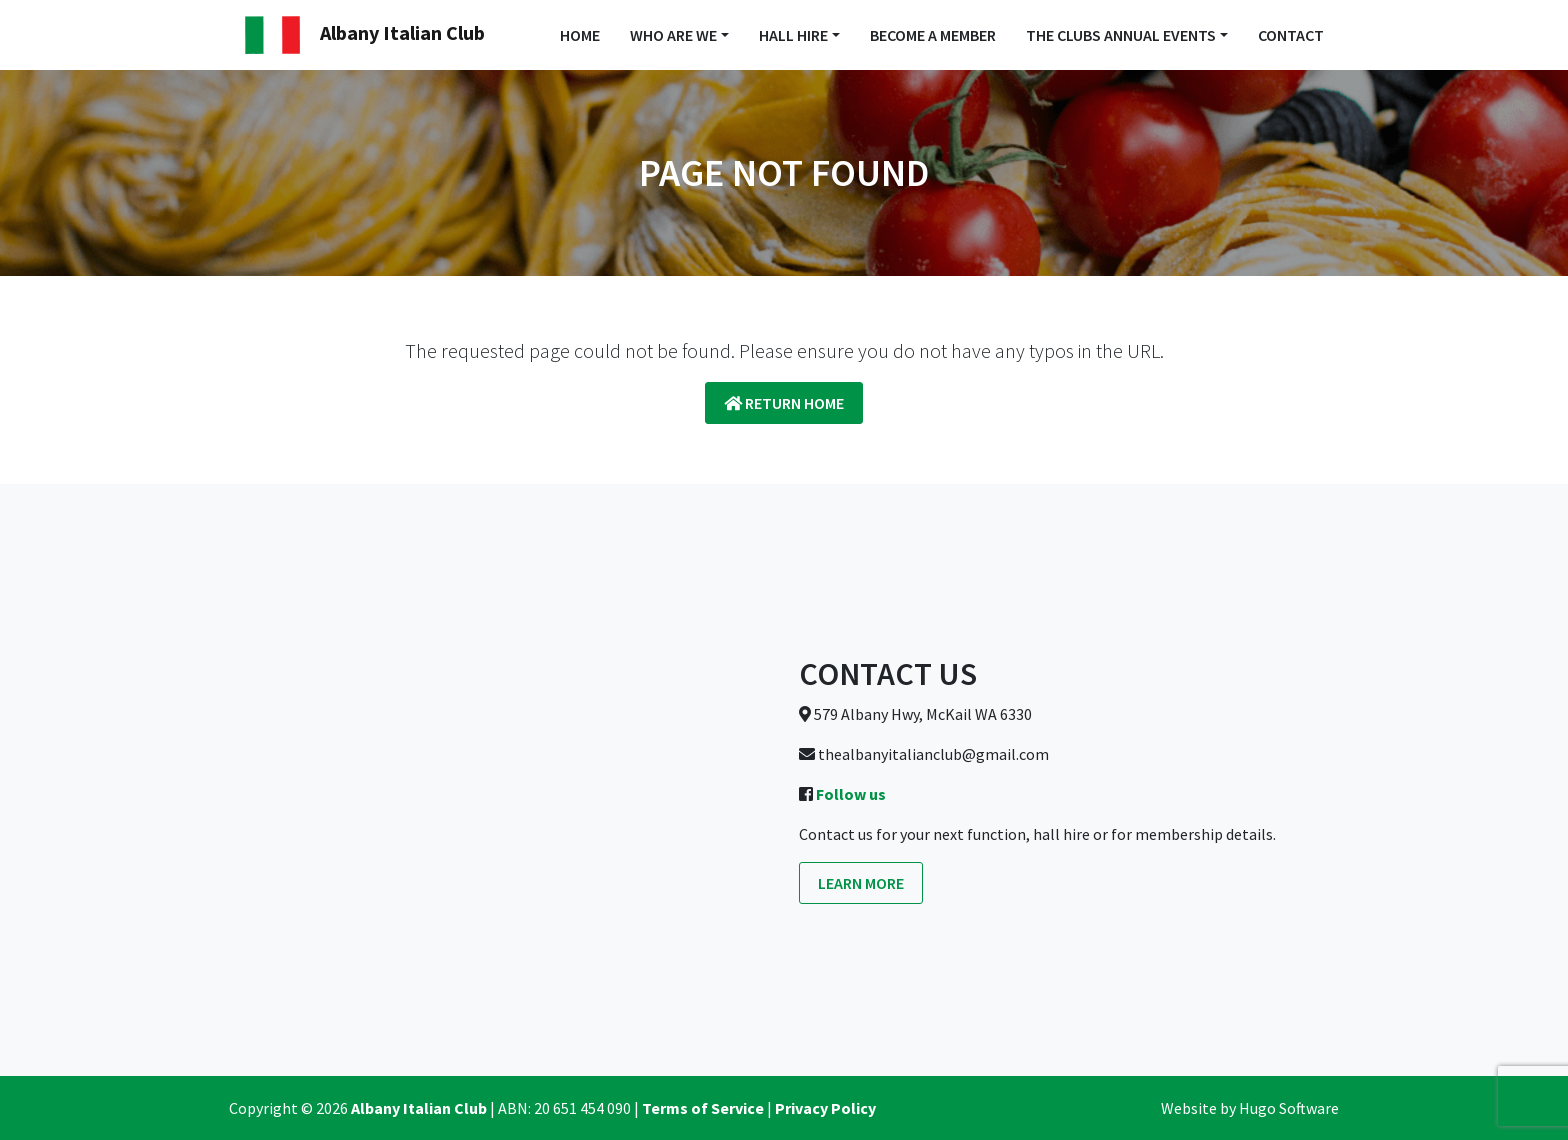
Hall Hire (793, 35)
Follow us (851, 794)
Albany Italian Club (365, 35)
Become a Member (933, 35)
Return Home (784, 403)
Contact (1291, 35)
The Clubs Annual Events (1121, 35)
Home (580, 35)
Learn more (861, 883)
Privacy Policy (825, 1108)
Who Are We (673, 35)
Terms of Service (703, 1108)
